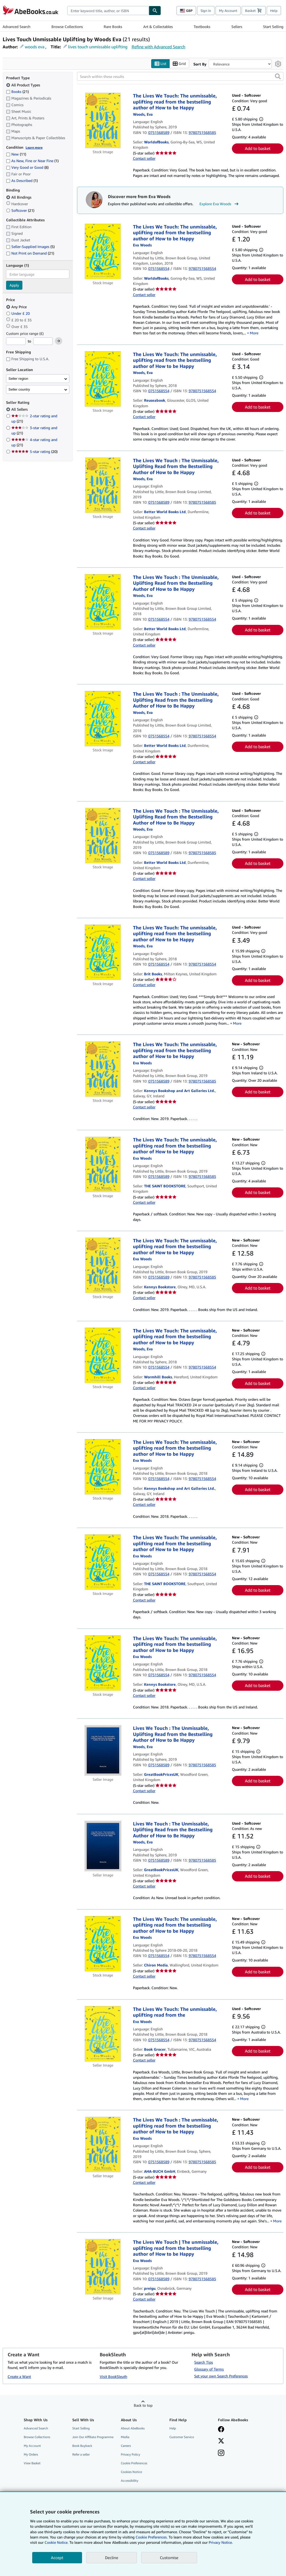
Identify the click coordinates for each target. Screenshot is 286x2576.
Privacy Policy (130, 2454)
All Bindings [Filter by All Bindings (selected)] (19, 197)
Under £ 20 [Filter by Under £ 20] (18, 313)
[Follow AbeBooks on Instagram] (221, 2453)
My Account (228, 10)
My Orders (31, 2454)
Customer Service (181, 2437)
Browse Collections (67, 26)
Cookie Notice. (56, 2542)
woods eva (34, 46)
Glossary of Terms (209, 2369)
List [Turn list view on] (160, 63)
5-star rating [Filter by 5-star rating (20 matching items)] (34, 451)
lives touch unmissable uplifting (97, 46)
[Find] (155, 10)
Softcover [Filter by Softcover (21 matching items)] (20, 210)
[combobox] (108, 10)
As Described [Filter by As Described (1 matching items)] (22, 181)
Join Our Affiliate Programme (92, 2437)
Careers (126, 2446)
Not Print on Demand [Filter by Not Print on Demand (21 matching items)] (30, 253)
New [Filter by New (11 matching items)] (16, 154)
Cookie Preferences (134, 2463)
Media (125, 2437)
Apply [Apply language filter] (14, 285)
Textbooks (202, 26)
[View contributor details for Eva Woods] (143, 114)
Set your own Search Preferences (221, 2376)
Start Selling (273, 26)
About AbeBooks (133, 2428)
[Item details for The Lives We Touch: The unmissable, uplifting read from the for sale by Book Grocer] (103, 2034)
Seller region (18, 379)
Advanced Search (16, 26)
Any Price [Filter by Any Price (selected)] (17, 307)
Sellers (236, 26)
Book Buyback (82, 2446)
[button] (278, 76)
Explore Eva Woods (219, 204)
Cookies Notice (131, 2472)
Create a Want (19, 2376)
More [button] (254, 333)
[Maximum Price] (43, 341)
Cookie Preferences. (152, 2537)
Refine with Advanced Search (158, 46)
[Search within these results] (180, 76)
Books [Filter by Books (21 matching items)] (17, 91)
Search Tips (203, 2362)
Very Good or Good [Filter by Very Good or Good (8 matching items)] (27, 167)
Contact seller (144, 158)
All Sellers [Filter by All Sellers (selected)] (20, 409)
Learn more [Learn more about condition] (34, 147)
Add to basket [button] (257, 148)
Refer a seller (81, 2454)
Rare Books (113, 26)
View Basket (32, 2463)
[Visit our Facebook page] (221, 2430)
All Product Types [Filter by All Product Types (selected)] (23, 85)
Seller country (19, 389)
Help (274, 10)
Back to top (143, 2405)
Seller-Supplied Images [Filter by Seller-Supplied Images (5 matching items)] (30, 247)
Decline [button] (111, 2557)
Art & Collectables (158, 26)
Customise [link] (169, 2557)
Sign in (206, 10)
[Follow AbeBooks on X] (221, 2441)
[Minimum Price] (16, 341)
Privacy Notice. (221, 2542)
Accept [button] (57, 2557)
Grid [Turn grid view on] (179, 63)
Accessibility (129, 2481)
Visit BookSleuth (113, 2376)
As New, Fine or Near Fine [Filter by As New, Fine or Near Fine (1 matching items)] (32, 161)
